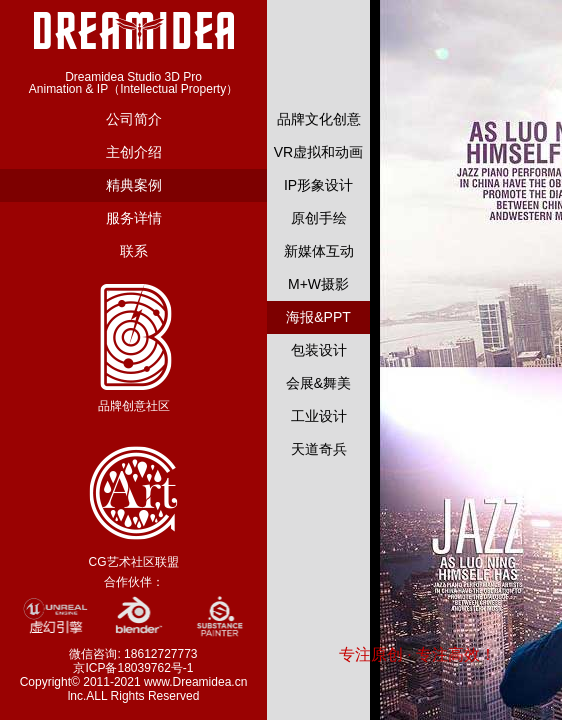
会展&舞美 (318, 383)
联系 (134, 251)
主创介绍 (134, 152)
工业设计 (319, 416)
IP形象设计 (318, 185)
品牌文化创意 (319, 119)
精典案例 (134, 185)
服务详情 (134, 218)
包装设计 (319, 350)
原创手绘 (319, 218)
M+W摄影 (318, 284)
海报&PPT (318, 317)
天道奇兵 (319, 449)
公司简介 (134, 119)
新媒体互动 (319, 251)
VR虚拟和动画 (318, 152)
